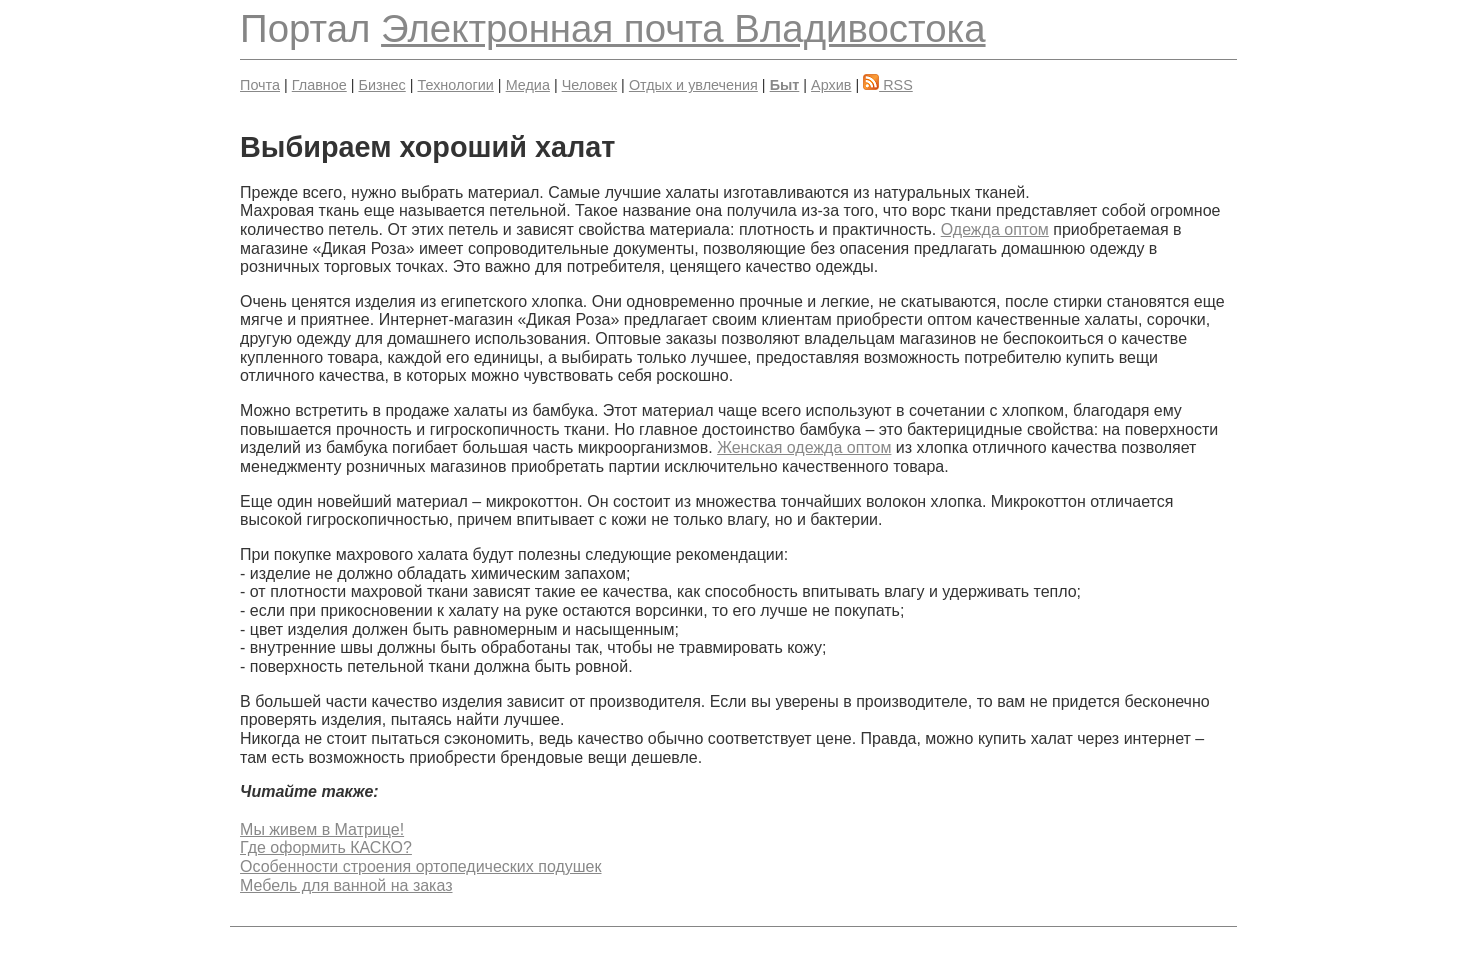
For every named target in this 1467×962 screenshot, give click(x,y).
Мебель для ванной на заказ (346, 885)
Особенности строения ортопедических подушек (420, 866)
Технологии (455, 85)
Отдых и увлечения (693, 85)
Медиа (528, 85)
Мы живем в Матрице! (322, 829)
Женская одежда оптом (804, 447)
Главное (319, 85)
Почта (260, 85)
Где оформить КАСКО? (326, 847)
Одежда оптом (995, 229)
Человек (589, 85)
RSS (888, 85)
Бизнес (382, 85)
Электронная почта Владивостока (683, 28)
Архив (831, 85)
